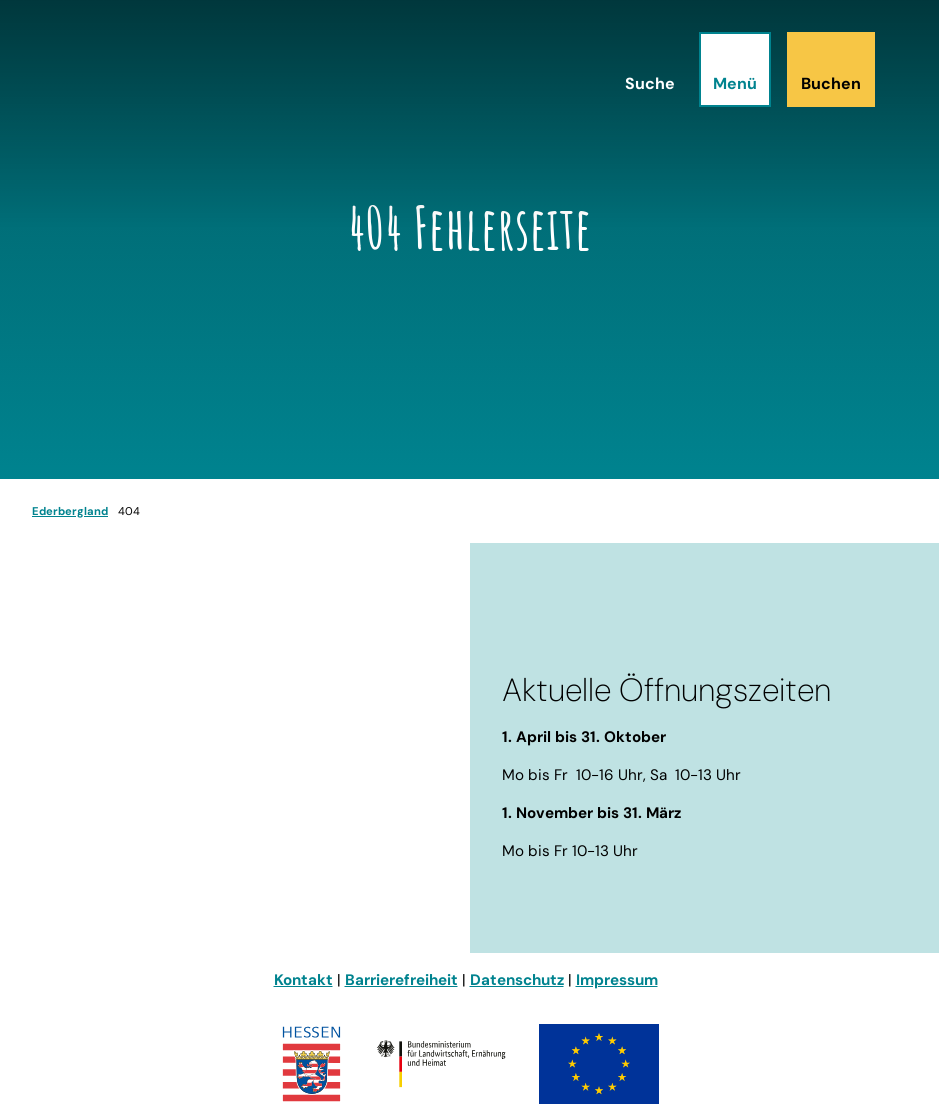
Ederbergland (70, 511)
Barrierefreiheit (401, 980)
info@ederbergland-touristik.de (151, 862)
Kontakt (303, 980)
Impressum (617, 980)
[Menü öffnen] (735, 69)
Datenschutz (517, 980)
